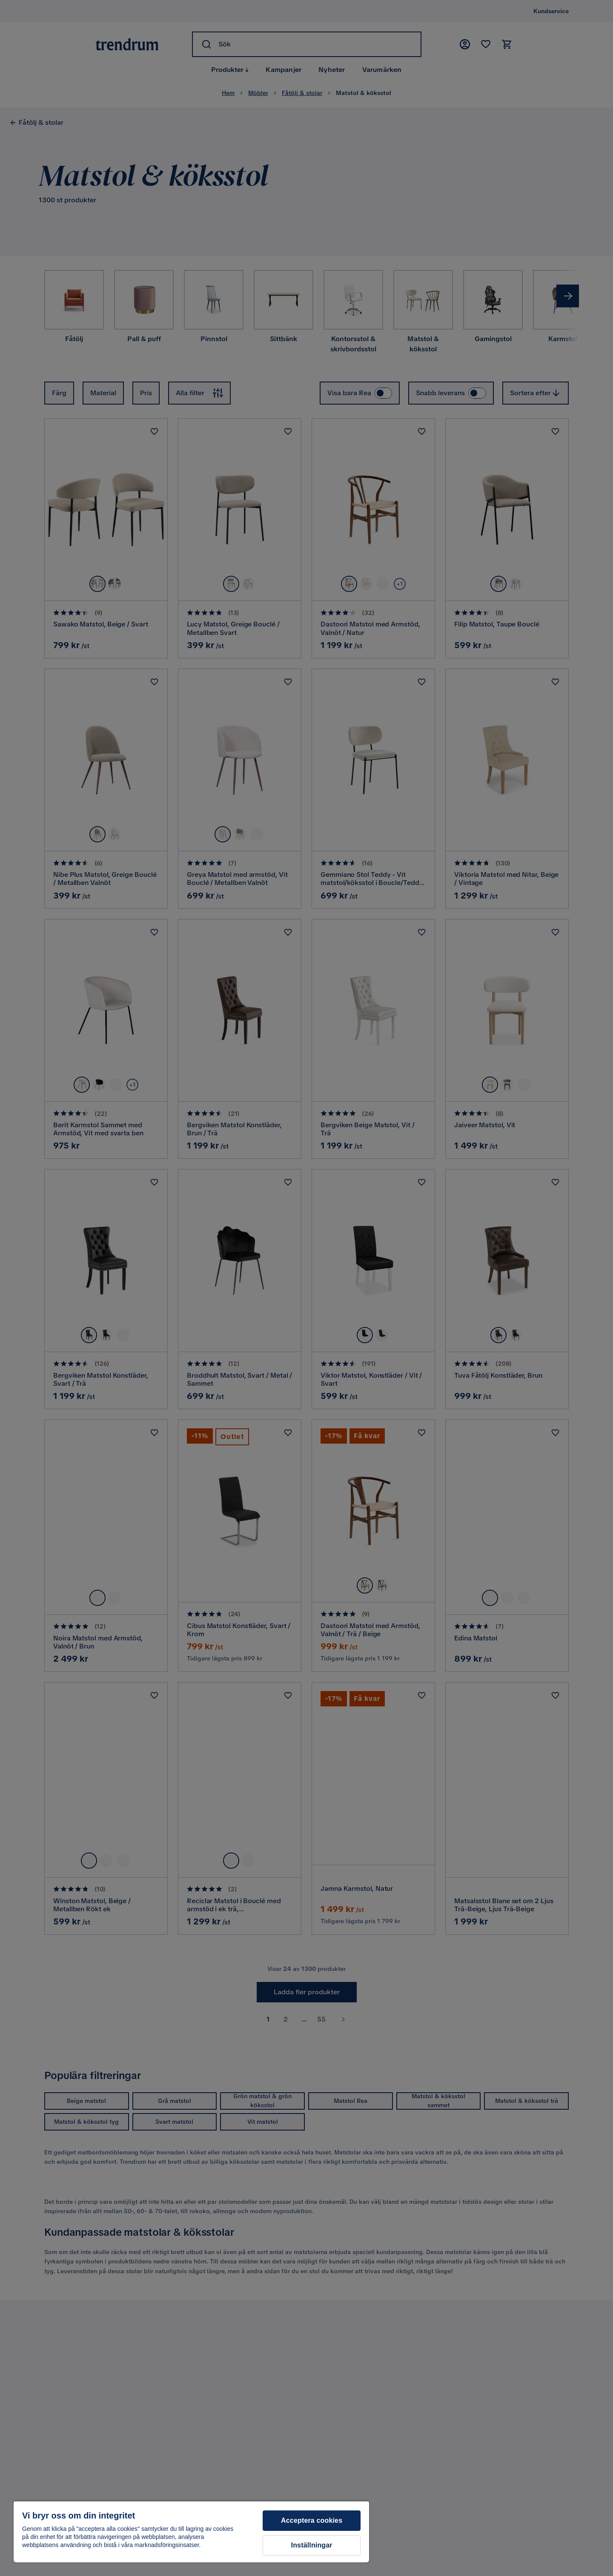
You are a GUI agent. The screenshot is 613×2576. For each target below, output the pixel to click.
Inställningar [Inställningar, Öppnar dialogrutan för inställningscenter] (311, 2545)
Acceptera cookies (311, 2520)
